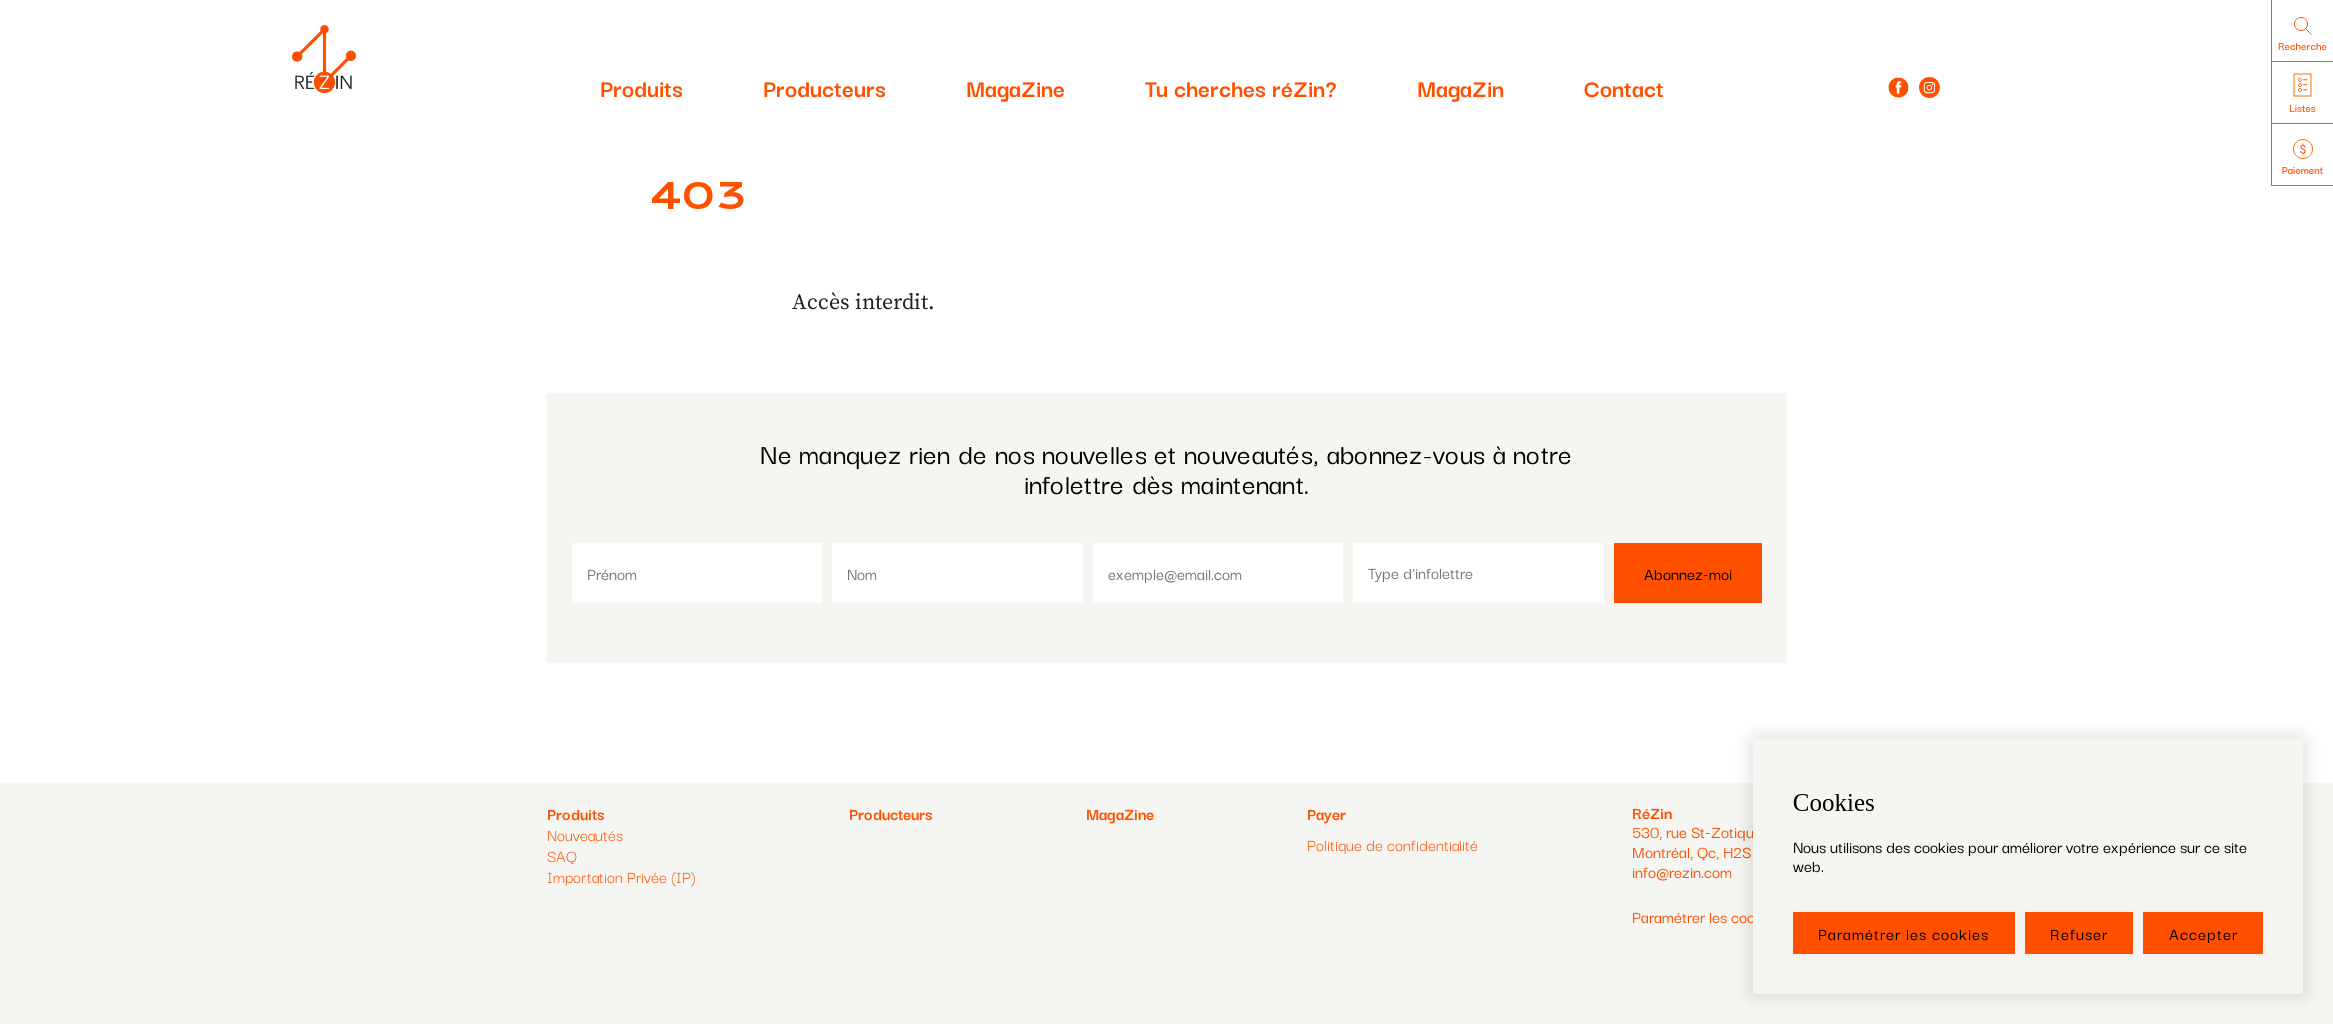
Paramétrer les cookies (1903, 933)
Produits (641, 87)
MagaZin (1460, 87)
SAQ (562, 855)
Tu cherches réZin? (1241, 87)
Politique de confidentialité (1392, 844)
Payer (1326, 813)
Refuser (2079, 933)
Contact (1624, 87)
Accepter (2203, 933)
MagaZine (1015, 87)
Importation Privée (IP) (621, 876)
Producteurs (824, 87)
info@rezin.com (1682, 871)
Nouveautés (585, 834)
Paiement (2302, 158)
